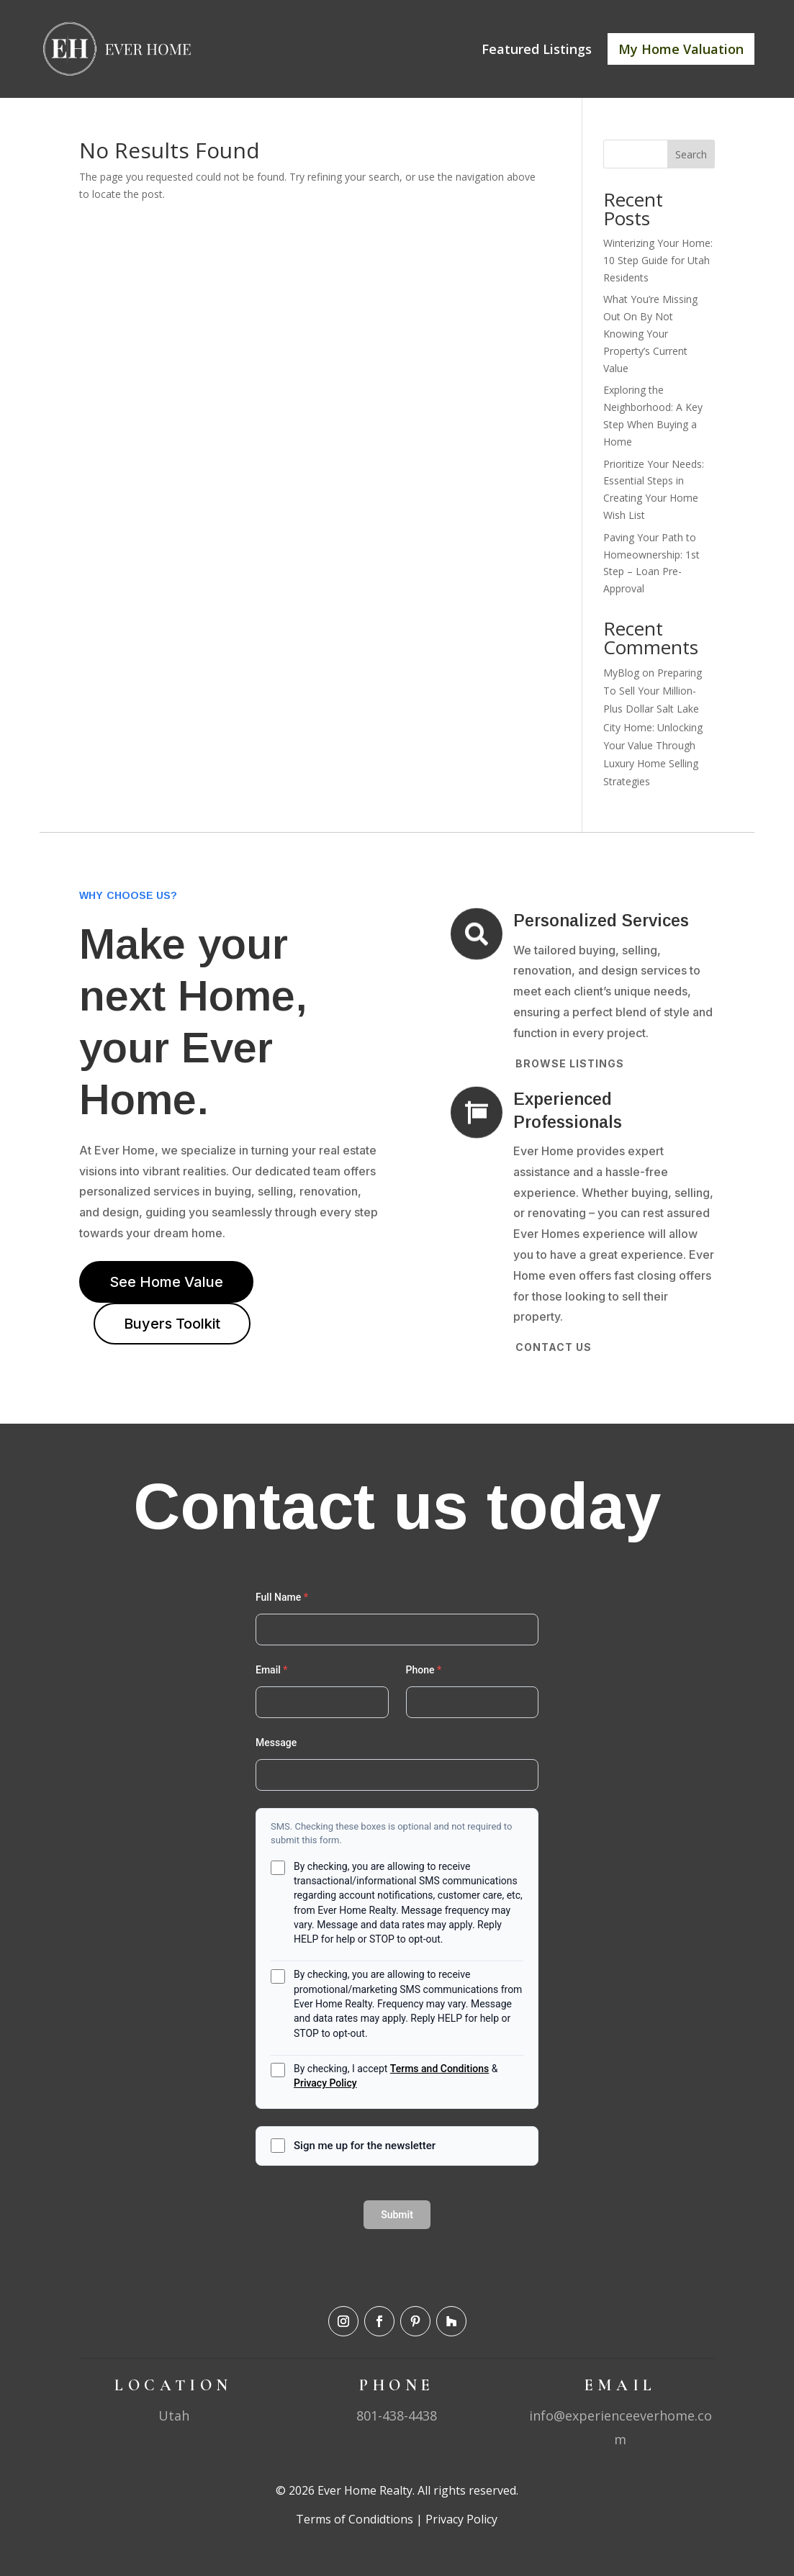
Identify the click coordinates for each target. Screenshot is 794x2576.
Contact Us (553, 1347)
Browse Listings (569, 1063)
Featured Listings (537, 49)
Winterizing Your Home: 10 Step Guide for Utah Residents (658, 260)
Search (691, 154)
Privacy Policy (460, 2519)
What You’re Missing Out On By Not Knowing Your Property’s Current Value (650, 333)
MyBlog (621, 672)
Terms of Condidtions (354, 2519)
